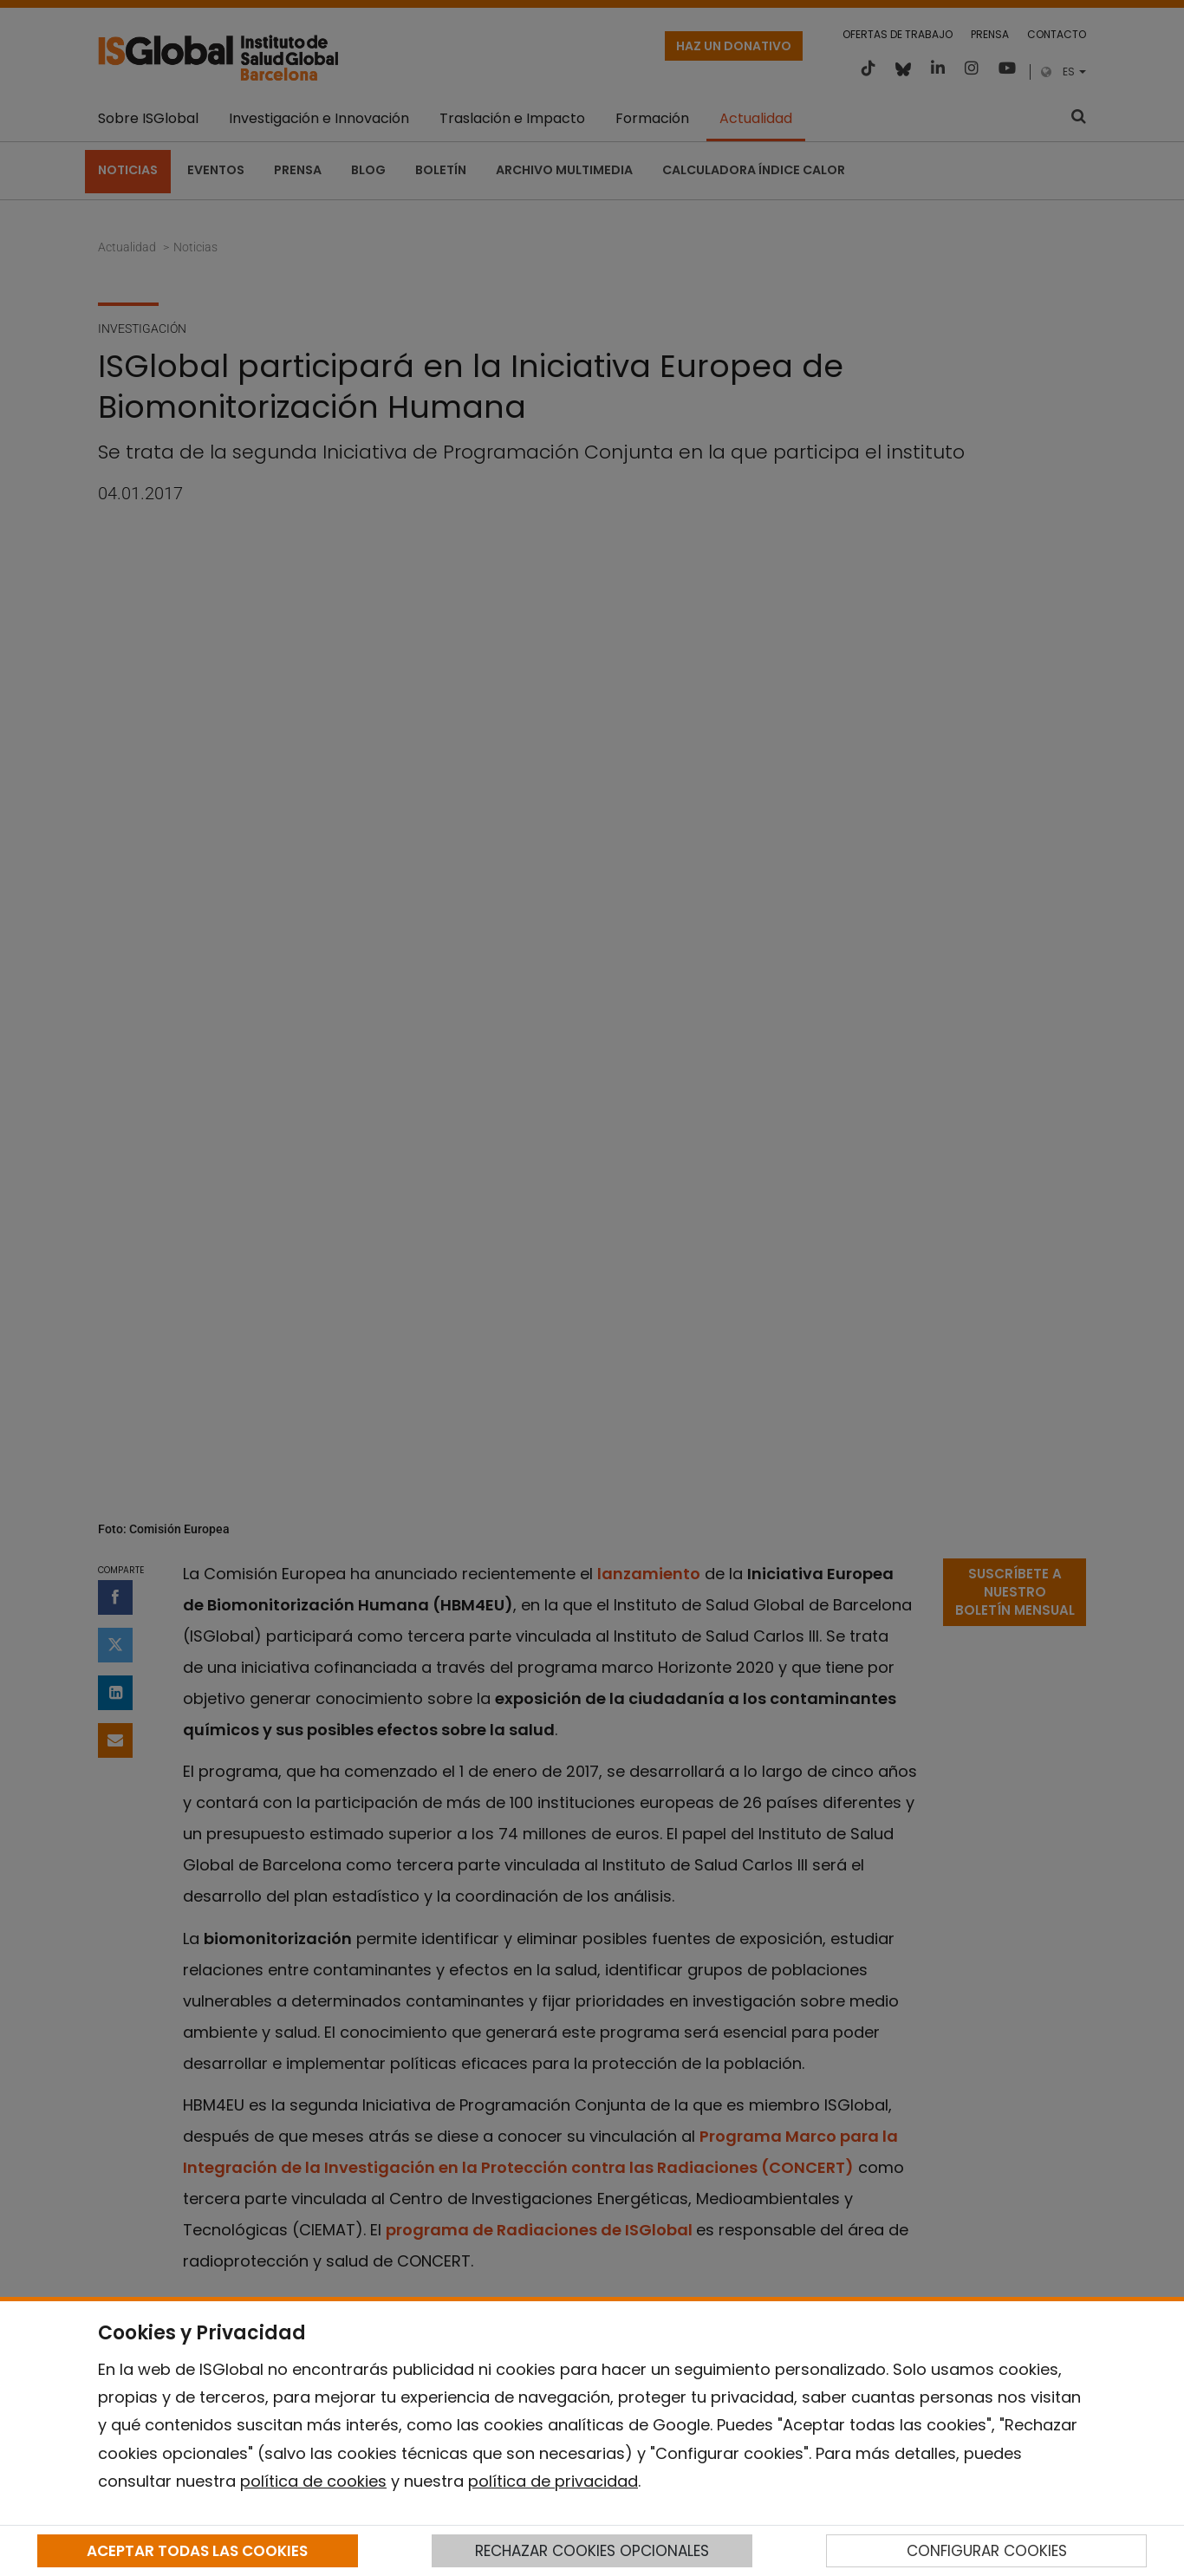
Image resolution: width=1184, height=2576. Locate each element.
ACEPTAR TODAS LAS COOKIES (197, 2550)
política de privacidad (553, 2481)
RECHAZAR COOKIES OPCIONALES (592, 2550)
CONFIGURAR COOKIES (987, 2550)
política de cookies (313, 2481)
